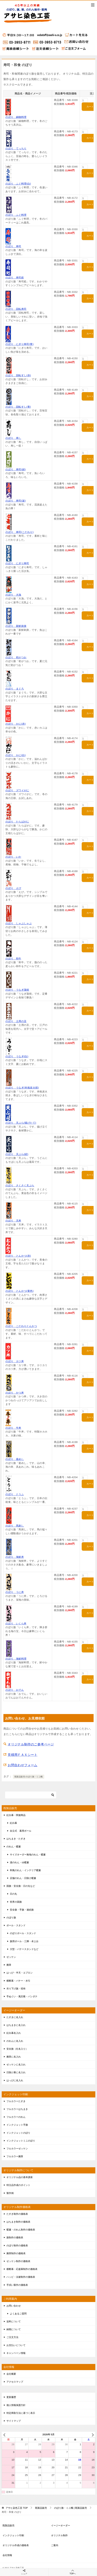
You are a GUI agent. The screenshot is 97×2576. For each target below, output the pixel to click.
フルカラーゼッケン (17, 2148)
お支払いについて (16, 2345)
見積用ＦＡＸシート (22, 1755)
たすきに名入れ (14, 2017)
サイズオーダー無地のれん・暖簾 (28, 1854)
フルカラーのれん (16, 2117)
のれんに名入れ (14, 2041)
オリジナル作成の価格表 (16, 2545)
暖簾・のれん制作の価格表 (20, 2229)
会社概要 (11, 2374)
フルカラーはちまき (17, 2109)
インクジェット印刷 (13, 2535)
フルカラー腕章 (14, 2156)
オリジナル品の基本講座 (19, 2177)
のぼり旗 (11, 1917)
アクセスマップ (14, 2381)
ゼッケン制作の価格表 (18, 2261)
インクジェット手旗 (17, 2124)
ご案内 (54, 2545)
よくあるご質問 (18, 2313)
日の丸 (13, 1893)
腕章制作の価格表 (16, 2253)
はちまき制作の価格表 (18, 2221)
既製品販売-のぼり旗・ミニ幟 (28, 1776)
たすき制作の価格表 (17, 2214)
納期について (13, 2329)
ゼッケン (11, 1957)
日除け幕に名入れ (16, 2072)
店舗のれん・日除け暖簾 (23, 1878)
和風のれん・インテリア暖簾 (25, 1870)
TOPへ (72, 2572)
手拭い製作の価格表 (17, 2285)
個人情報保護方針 (16, 2405)
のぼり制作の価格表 (17, 2245)
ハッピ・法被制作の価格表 (20, 2277)
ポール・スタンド (16, 1925)
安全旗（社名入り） (17, 2048)
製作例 (10, 2193)
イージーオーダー (60, 2525)
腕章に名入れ (13, 2056)
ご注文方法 (12, 2337)
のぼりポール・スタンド (23, 1933)
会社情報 (7, 2555)
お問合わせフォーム (22, 1765)
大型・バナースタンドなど (24, 1949)
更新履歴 (11, 2397)
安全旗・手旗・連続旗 (22, 1909)
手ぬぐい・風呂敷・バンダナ (21, 1996)
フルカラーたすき (16, 2101)
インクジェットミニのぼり (20, 2140)
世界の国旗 (16, 1901)
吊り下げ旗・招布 (16, 1988)
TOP (17, 2508)
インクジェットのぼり (18, 2132)
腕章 (8, 1964)
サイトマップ (13, 2420)
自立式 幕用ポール (20, 1830)
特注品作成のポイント (18, 2185)
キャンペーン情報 (16, 2353)
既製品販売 (8, 2525)
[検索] (30, 1795)
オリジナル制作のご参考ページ (31, 1744)
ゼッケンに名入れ (16, 2064)
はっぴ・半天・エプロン (19, 1972)
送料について (13, 2321)
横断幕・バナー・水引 (18, 1980)
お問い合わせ (13, 2305)
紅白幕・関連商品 (16, 1815)
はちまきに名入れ (16, 2025)
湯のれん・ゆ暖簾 (19, 1862)
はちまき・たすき (16, 1838)
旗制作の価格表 (14, 2237)
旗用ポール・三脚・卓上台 (24, 1941)
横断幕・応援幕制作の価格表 (21, 2269)
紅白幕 (13, 1823)
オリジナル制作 (59, 2535)
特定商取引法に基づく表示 (20, 2413)
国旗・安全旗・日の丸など (20, 1886)
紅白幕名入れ (13, 2033)
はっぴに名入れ (14, 2080)
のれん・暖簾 (13, 1846)
